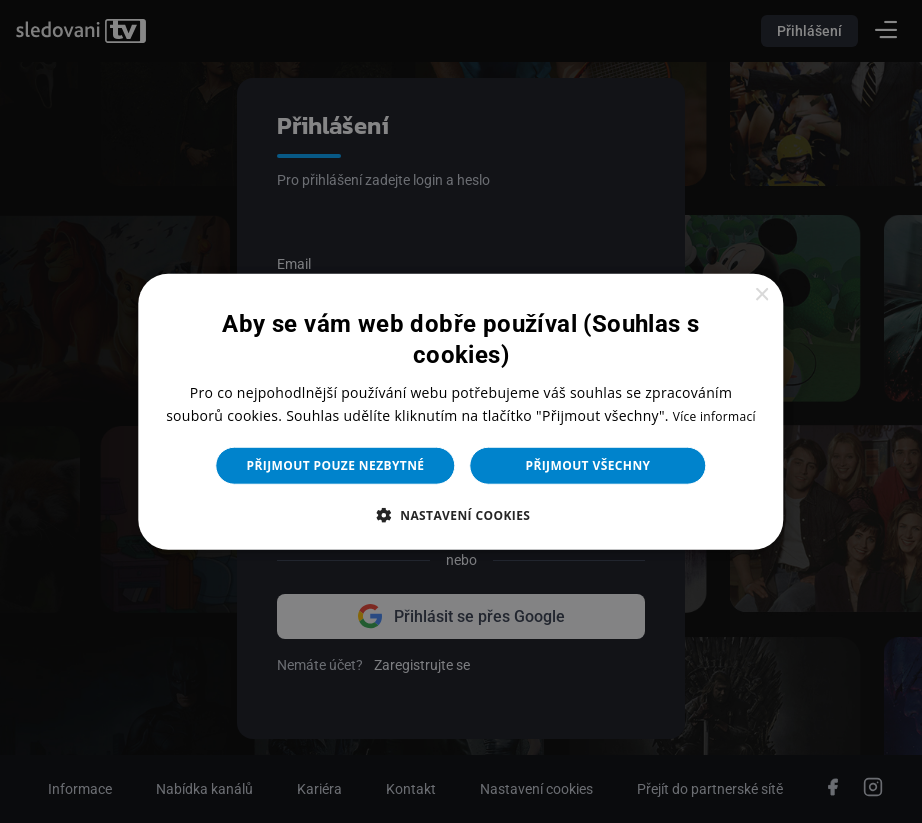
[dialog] (461, 411)
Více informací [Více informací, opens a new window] (714, 416)
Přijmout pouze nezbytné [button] (336, 465)
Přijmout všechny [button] (587, 465)
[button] (461, 515)
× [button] (761, 294)
